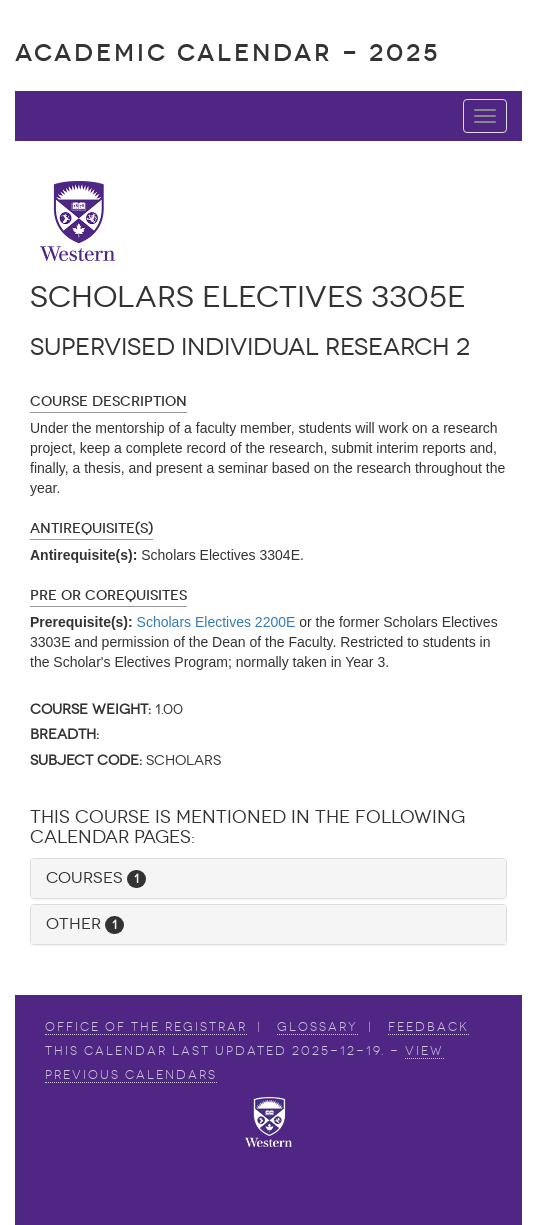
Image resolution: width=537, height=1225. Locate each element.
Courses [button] (96, 877)
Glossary (317, 1027)
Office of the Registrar (146, 1027)
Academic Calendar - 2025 (227, 52)
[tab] (268, 878)
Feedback (428, 1027)
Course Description (108, 401)
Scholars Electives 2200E (216, 622)
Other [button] (85, 923)
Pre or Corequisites (108, 595)
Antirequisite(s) (91, 528)
